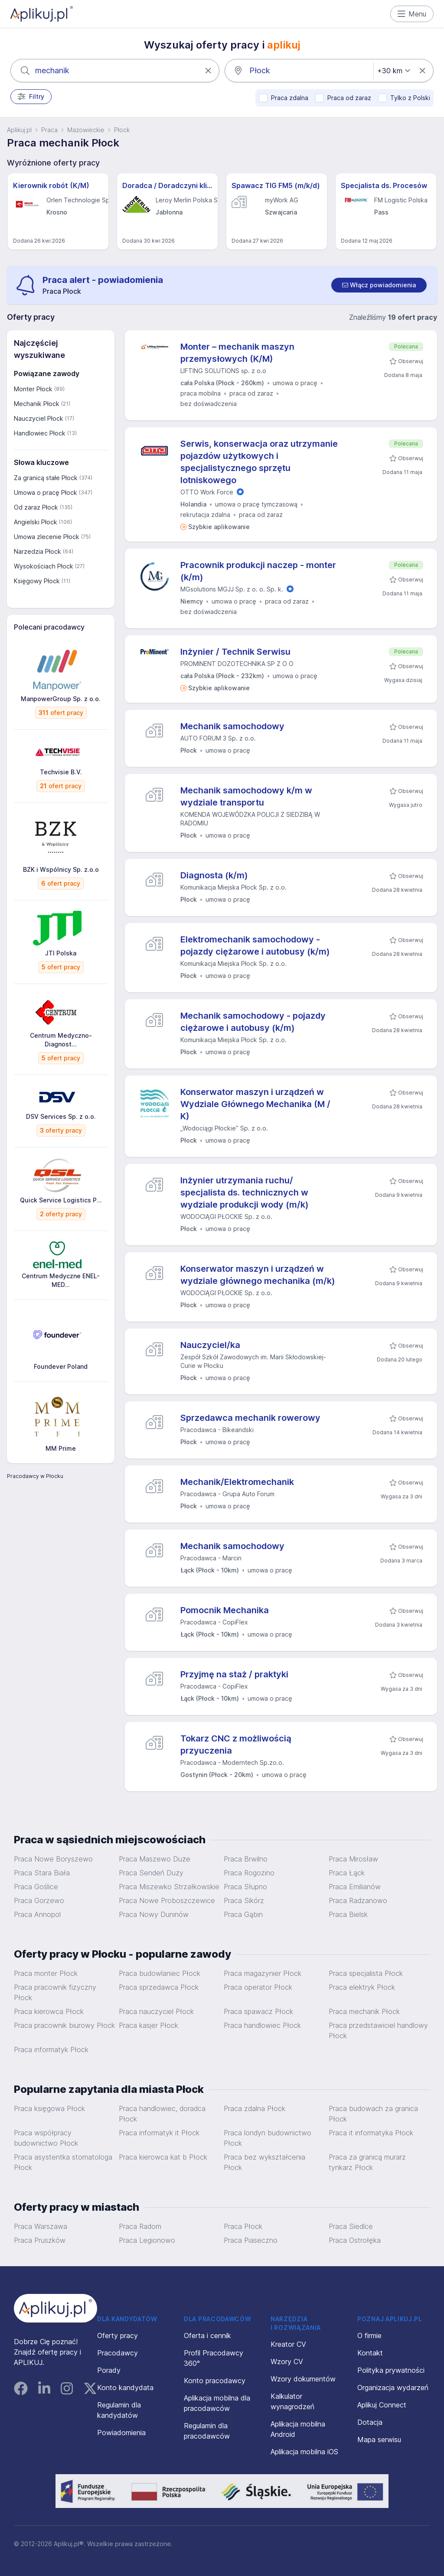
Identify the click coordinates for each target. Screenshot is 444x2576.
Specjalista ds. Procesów (384, 185)
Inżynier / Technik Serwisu (235, 651)
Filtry (31, 97)
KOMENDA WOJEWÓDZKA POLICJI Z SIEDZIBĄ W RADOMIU (250, 819)
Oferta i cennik (207, 2335)
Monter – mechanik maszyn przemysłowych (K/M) (237, 352)
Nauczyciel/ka (210, 1345)
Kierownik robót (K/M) (51, 185)
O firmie (369, 2335)
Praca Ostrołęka (355, 2240)
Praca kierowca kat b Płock (163, 2157)
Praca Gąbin (243, 1914)
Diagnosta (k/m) (214, 875)
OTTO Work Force (206, 492)
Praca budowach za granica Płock (373, 2113)
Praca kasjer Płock (148, 2025)
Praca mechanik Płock (364, 2011)
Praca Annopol (37, 1914)
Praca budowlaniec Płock (159, 1973)
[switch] (379, 285)
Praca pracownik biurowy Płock (64, 2025)
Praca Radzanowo (358, 1900)
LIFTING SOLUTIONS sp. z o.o (223, 370)
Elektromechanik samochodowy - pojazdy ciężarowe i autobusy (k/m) (255, 945)
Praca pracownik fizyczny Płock (55, 1992)
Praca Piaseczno (251, 2240)
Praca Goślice (36, 1886)
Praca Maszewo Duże (154, 1859)
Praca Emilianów (355, 1886)
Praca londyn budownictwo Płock (267, 2137)
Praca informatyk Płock (51, 2049)
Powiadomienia (121, 2432)
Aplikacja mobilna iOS (304, 2451)
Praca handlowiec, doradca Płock (162, 2113)
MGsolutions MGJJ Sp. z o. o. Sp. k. (231, 589)
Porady (109, 2370)
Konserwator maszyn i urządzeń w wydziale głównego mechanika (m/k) (257, 1275)
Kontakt (370, 2353)
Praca (49, 129)
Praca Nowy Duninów (154, 1914)
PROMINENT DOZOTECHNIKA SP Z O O (237, 663)
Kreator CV (288, 2344)
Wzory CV (287, 2361)
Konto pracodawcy (214, 2380)
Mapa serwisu (379, 2439)
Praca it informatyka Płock (371, 2132)
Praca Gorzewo (39, 1900)
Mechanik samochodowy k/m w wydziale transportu (246, 796)
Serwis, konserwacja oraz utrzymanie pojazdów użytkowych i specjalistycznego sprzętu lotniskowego (259, 462)
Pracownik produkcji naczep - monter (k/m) (258, 571)
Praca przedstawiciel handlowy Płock (378, 2030)
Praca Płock (243, 2226)
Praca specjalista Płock (366, 1973)
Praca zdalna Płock (254, 2108)
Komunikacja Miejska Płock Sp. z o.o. (233, 887)
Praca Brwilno (246, 1859)
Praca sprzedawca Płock (159, 1987)
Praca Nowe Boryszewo (53, 1859)
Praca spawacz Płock (258, 2011)
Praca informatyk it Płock (159, 2132)
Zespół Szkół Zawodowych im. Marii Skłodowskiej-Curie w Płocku (253, 1361)
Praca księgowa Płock (49, 2108)
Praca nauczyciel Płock (156, 2011)
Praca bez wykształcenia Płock (264, 2162)
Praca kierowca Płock (49, 2011)
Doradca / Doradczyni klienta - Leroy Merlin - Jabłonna (167, 185)
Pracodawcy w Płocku (35, 1476)
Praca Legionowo (147, 2240)
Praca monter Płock (46, 1973)
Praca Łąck (347, 1872)
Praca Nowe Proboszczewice (167, 1900)
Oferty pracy (117, 2335)
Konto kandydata (125, 2387)
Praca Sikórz (244, 1900)
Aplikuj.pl (19, 129)
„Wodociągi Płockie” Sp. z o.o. (224, 1128)
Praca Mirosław (353, 1859)
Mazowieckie (85, 129)
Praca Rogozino (249, 1872)
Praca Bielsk (348, 1914)
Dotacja (369, 2422)
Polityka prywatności (390, 2370)
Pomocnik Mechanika (224, 1610)
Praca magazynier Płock (262, 1973)
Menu (412, 14)
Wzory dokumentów (303, 2379)
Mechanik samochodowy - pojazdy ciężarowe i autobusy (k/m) (253, 1021)
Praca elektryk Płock (362, 1987)
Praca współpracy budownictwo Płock (46, 2137)
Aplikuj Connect (381, 2405)
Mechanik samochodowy (232, 726)
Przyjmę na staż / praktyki (234, 1674)
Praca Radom (140, 2226)
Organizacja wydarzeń (392, 2387)
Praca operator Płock (258, 1987)
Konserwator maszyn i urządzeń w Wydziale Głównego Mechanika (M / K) (255, 1104)
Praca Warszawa (40, 2226)
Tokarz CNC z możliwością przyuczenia (235, 1744)
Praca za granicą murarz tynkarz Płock (367, 2162)
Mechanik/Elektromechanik (237, 1482)
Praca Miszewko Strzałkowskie (169, 1886)
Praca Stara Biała (42, 1872)
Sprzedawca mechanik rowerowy (250, 1418)
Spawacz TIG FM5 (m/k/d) (276, 185)
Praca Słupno (245, 1886)
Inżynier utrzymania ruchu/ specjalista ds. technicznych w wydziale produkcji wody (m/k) (244, 1192)
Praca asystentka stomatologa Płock (63, 2162)
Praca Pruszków (39, 2240)
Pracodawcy (117, 2353)
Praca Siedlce (351, 2226)
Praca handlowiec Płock (262, 2025)
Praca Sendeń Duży (151, 1872)
